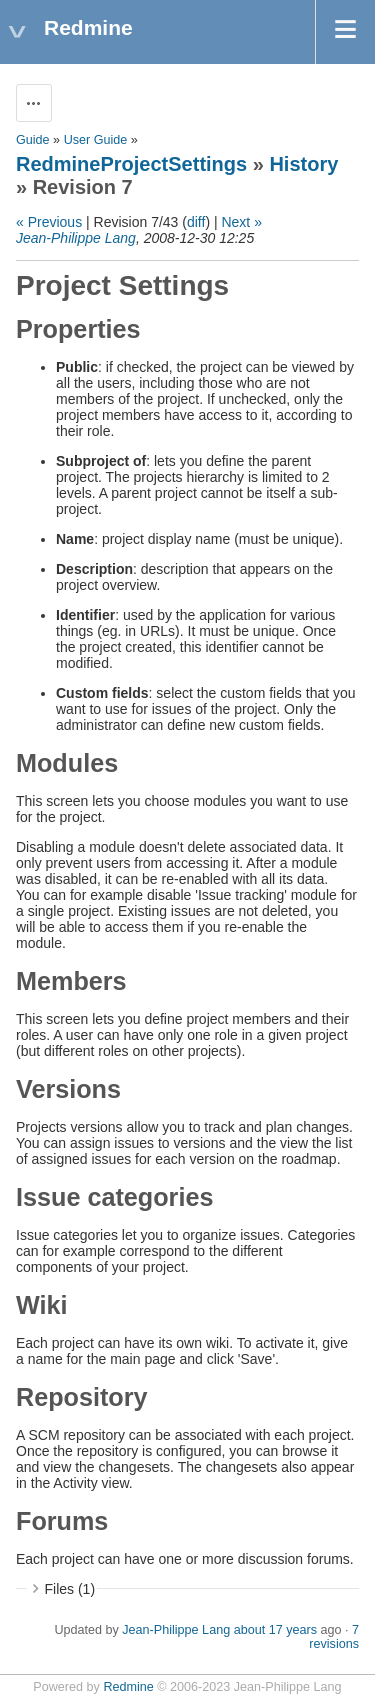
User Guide (96, 140)
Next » (241, 222)
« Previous (49, 222)
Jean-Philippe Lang (76, 238)
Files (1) (70, 1589)
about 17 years (275, 1630)
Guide (33, 140)
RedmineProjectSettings (131, 164)
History (303, 164)
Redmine (128, 1687)
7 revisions (334, 1637)
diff (196, 222)
